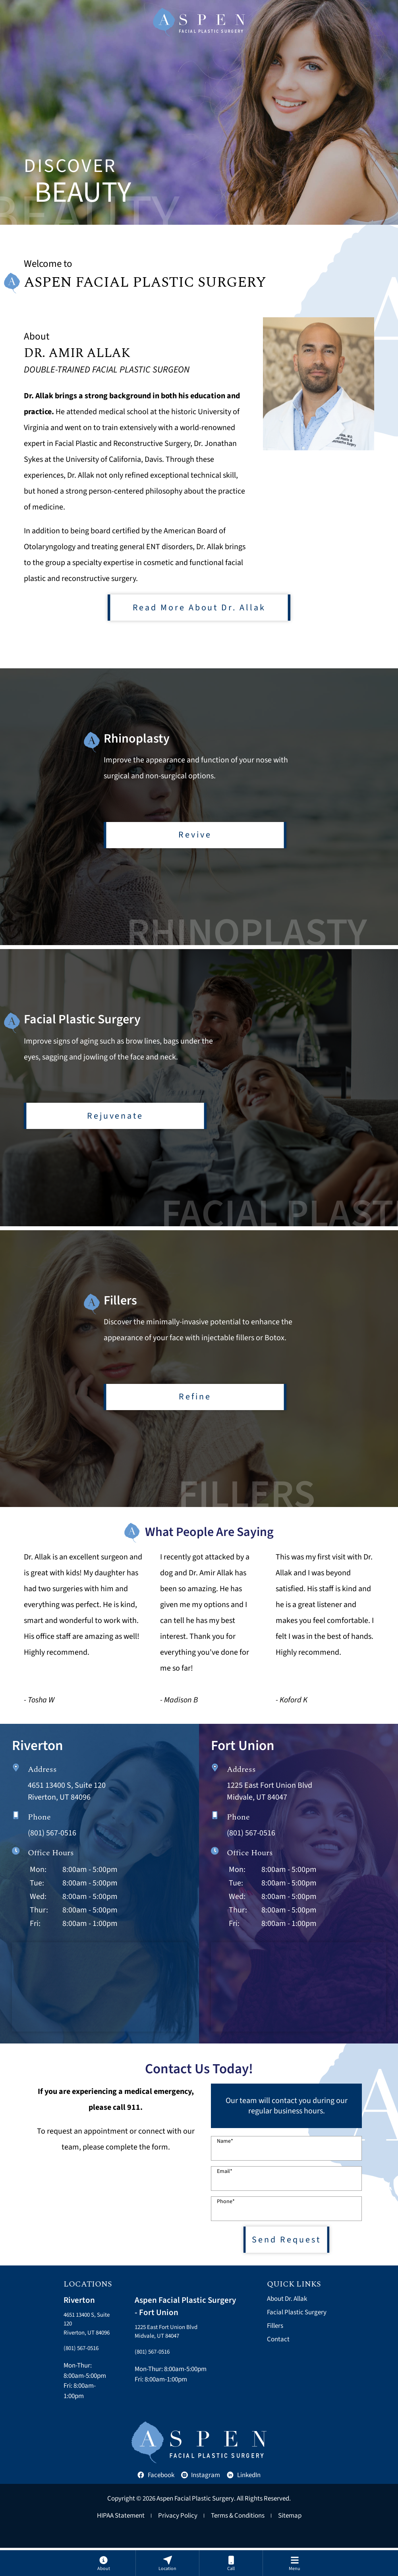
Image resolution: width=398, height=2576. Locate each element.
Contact (278, 2354)
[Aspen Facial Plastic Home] (199, 21)
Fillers (275, 2340)
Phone (226, 2213)
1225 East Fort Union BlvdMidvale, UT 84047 (170, 2347)
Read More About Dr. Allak (198, 609)
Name (225, 2153)
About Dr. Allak (287, 2313)
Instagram (200, 2503)
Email (224, 2183)
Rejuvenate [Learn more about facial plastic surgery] (115, 1117)
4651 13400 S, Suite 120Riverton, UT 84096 (82, 2345)
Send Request (286, 2253)
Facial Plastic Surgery (297, 2327)
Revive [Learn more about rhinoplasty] (195, 833)
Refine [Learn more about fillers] (195, 1401)
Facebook (155, 2503)
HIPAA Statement (121, 2544)
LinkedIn (244, 2503)
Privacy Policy (177, 2544)
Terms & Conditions (238, 2544)
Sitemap (289, 2544)
